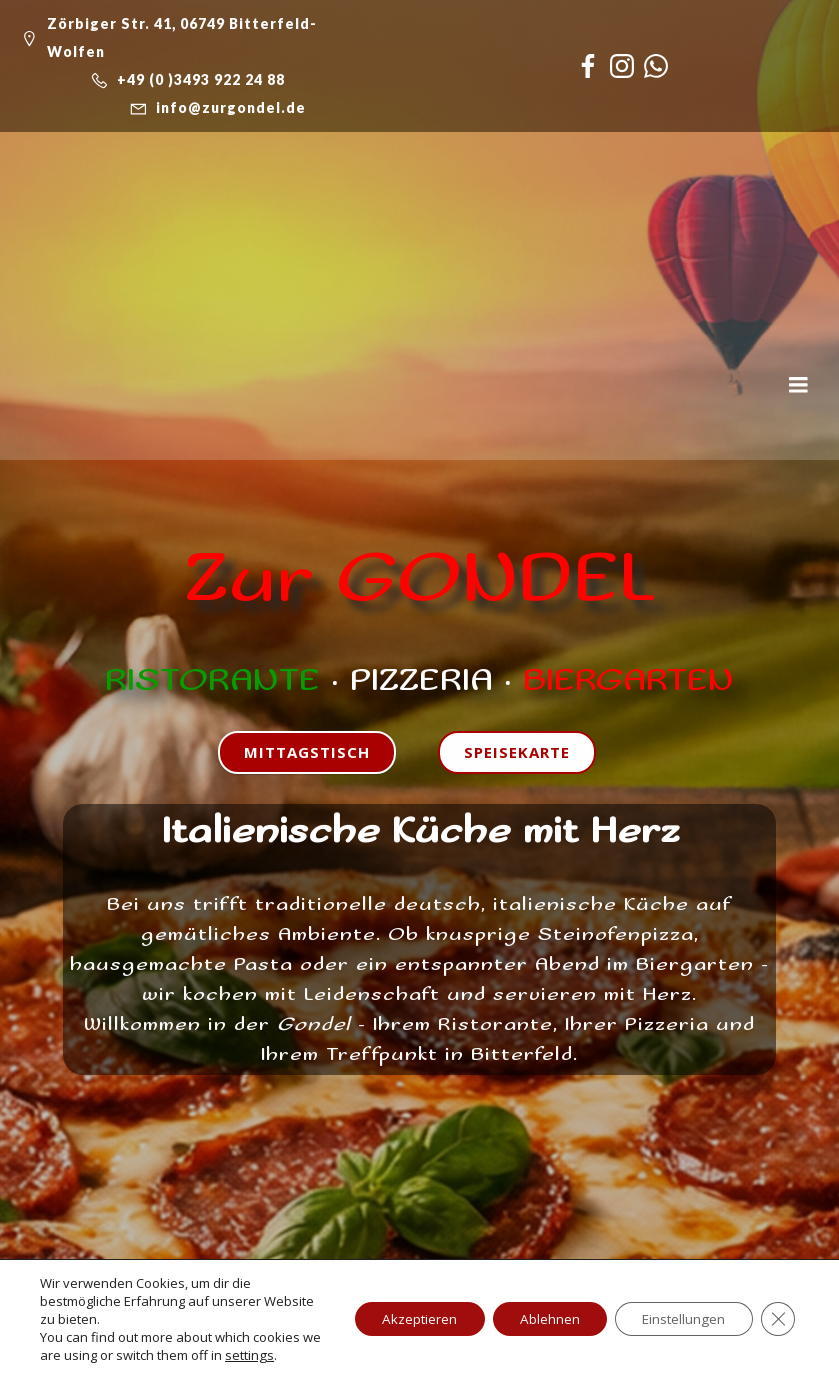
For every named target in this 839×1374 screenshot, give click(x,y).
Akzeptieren (402, 1318)
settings (270, 1355)
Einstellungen (678, 1318)
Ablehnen (538, 1318)
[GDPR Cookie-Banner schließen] (777, 1319)
